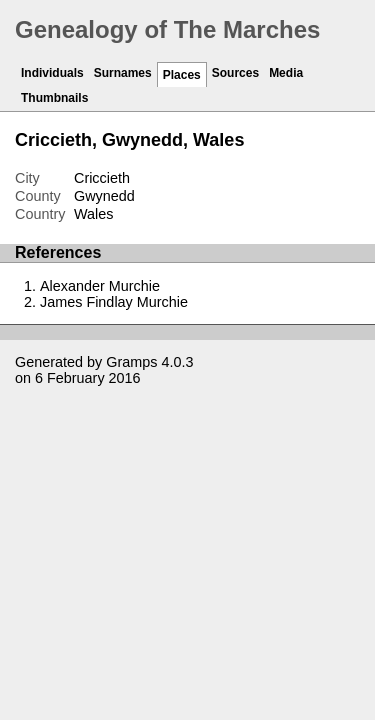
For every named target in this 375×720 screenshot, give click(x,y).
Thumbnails (54, 98)
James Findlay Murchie (114, 302)
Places (182, 75)
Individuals (52, 73)
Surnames (123, 73)
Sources (235, 73)
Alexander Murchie (100, 286)
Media (286, 73)
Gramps (131, 362)
